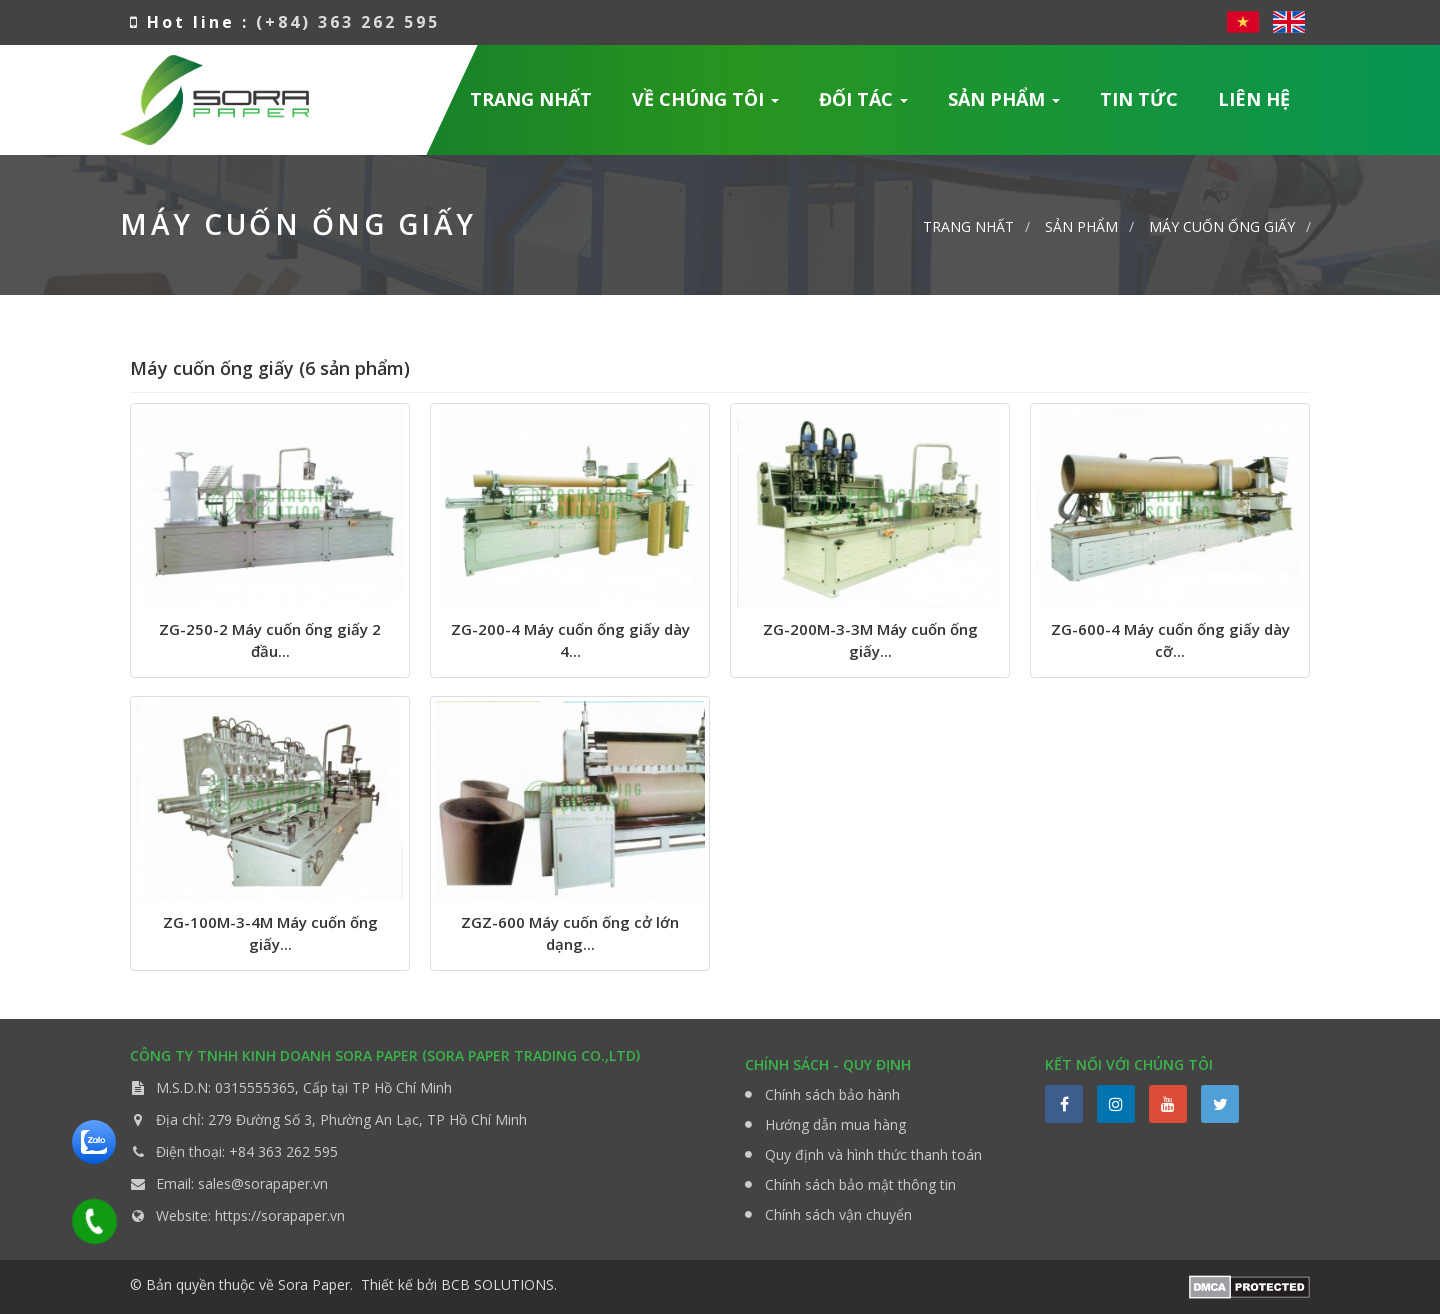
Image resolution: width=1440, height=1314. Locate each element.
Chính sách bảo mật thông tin (860, 1184)
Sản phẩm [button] (1004, 105)
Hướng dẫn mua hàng (835, 1124)
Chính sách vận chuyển (838, 1214)
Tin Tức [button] (1139, 99)
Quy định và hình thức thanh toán (873, 1154)
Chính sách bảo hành (832, 1094)
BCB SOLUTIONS (497, 1284)
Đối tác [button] (864, 105)
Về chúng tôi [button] (706, 105)
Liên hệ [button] (1254, 99)
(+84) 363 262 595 (348, 22)
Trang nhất (531, 99)
